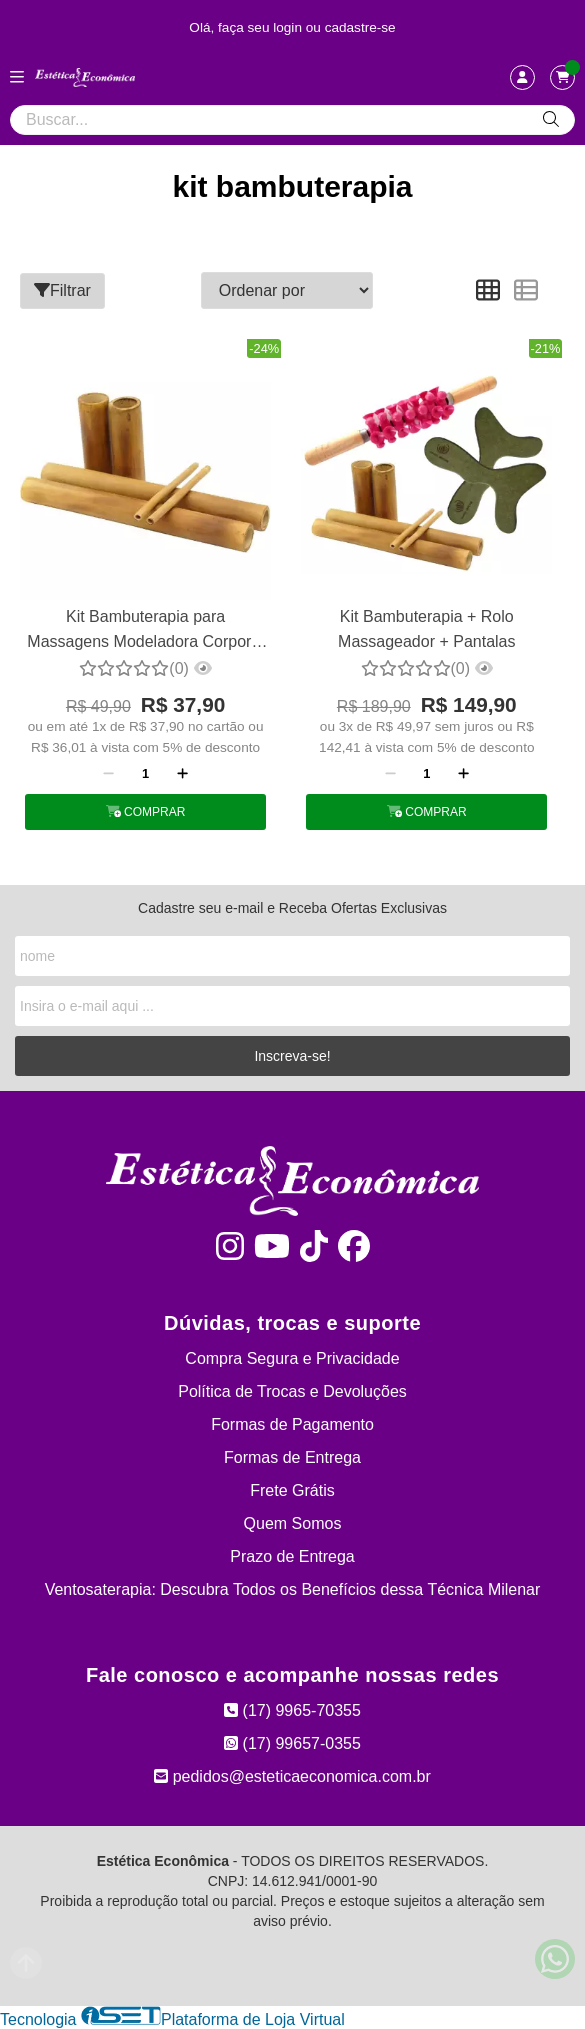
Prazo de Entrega (292, 1556)
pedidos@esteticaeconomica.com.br (292, 1776)
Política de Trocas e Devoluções (292, 1391)
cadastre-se (360, 27)
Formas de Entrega (292, 1457)
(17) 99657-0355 (292, 1743)
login (289, 27)
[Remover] (108, 774)
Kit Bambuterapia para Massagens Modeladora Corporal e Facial (145, 631)
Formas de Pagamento (292, 1424)
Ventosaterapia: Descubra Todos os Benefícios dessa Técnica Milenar (293, 1589)
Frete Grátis (292, 1490)
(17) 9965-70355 (292, 1710)
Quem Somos (293, 1523)
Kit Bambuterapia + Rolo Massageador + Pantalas (426, 628)
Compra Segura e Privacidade (292, 1358)
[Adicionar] (182, 774)
